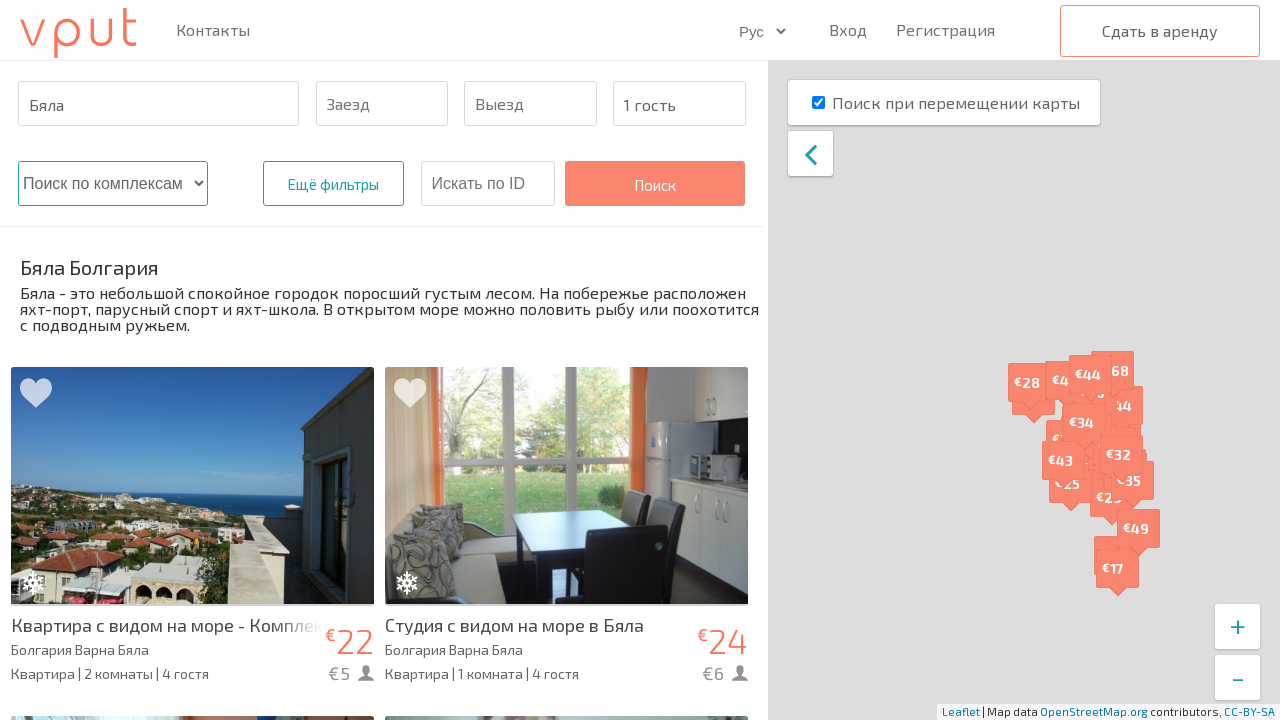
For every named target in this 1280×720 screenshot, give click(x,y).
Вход (848, 29)
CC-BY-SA (1249, 711)
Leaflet (961, 711)
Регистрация (945, 29)
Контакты (213, 30)
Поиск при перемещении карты (956, 102)
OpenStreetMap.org (1094, 711)
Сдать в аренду (1160, 30)
